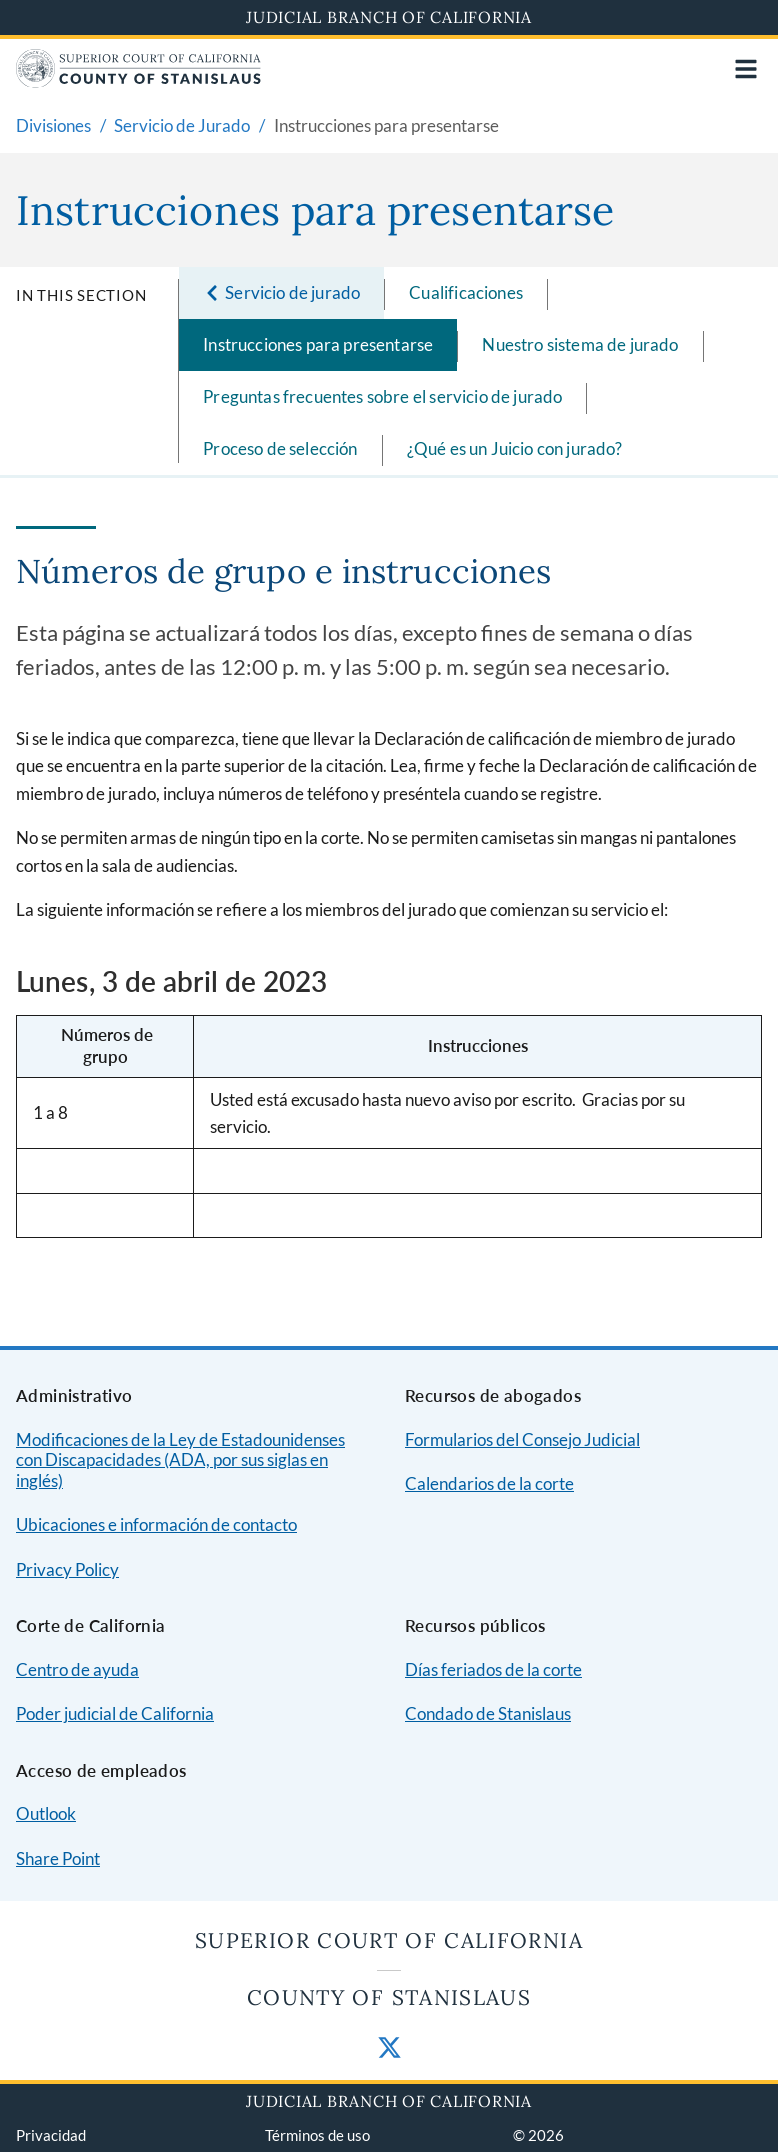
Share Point (58, 1858)
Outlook (46, 1813)
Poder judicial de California (115, 1713)
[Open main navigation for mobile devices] (746, 69)
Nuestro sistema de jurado (580, 344)
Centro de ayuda (77, 1669)
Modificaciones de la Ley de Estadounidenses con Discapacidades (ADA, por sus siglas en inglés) (180, 1460)
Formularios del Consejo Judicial (522, 1439)
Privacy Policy (67, 1569)
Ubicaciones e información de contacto (156, 1524)
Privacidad (51, 2135)
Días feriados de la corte (493, 1669)
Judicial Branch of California (389, 17)
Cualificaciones (466, 292)
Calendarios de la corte (489, 1483)
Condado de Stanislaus (488, 1713)
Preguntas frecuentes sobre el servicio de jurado (382, 396)
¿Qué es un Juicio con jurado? (515, 448)
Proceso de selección (280, 448)
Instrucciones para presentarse (318, 344)
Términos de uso (317, 2135)
